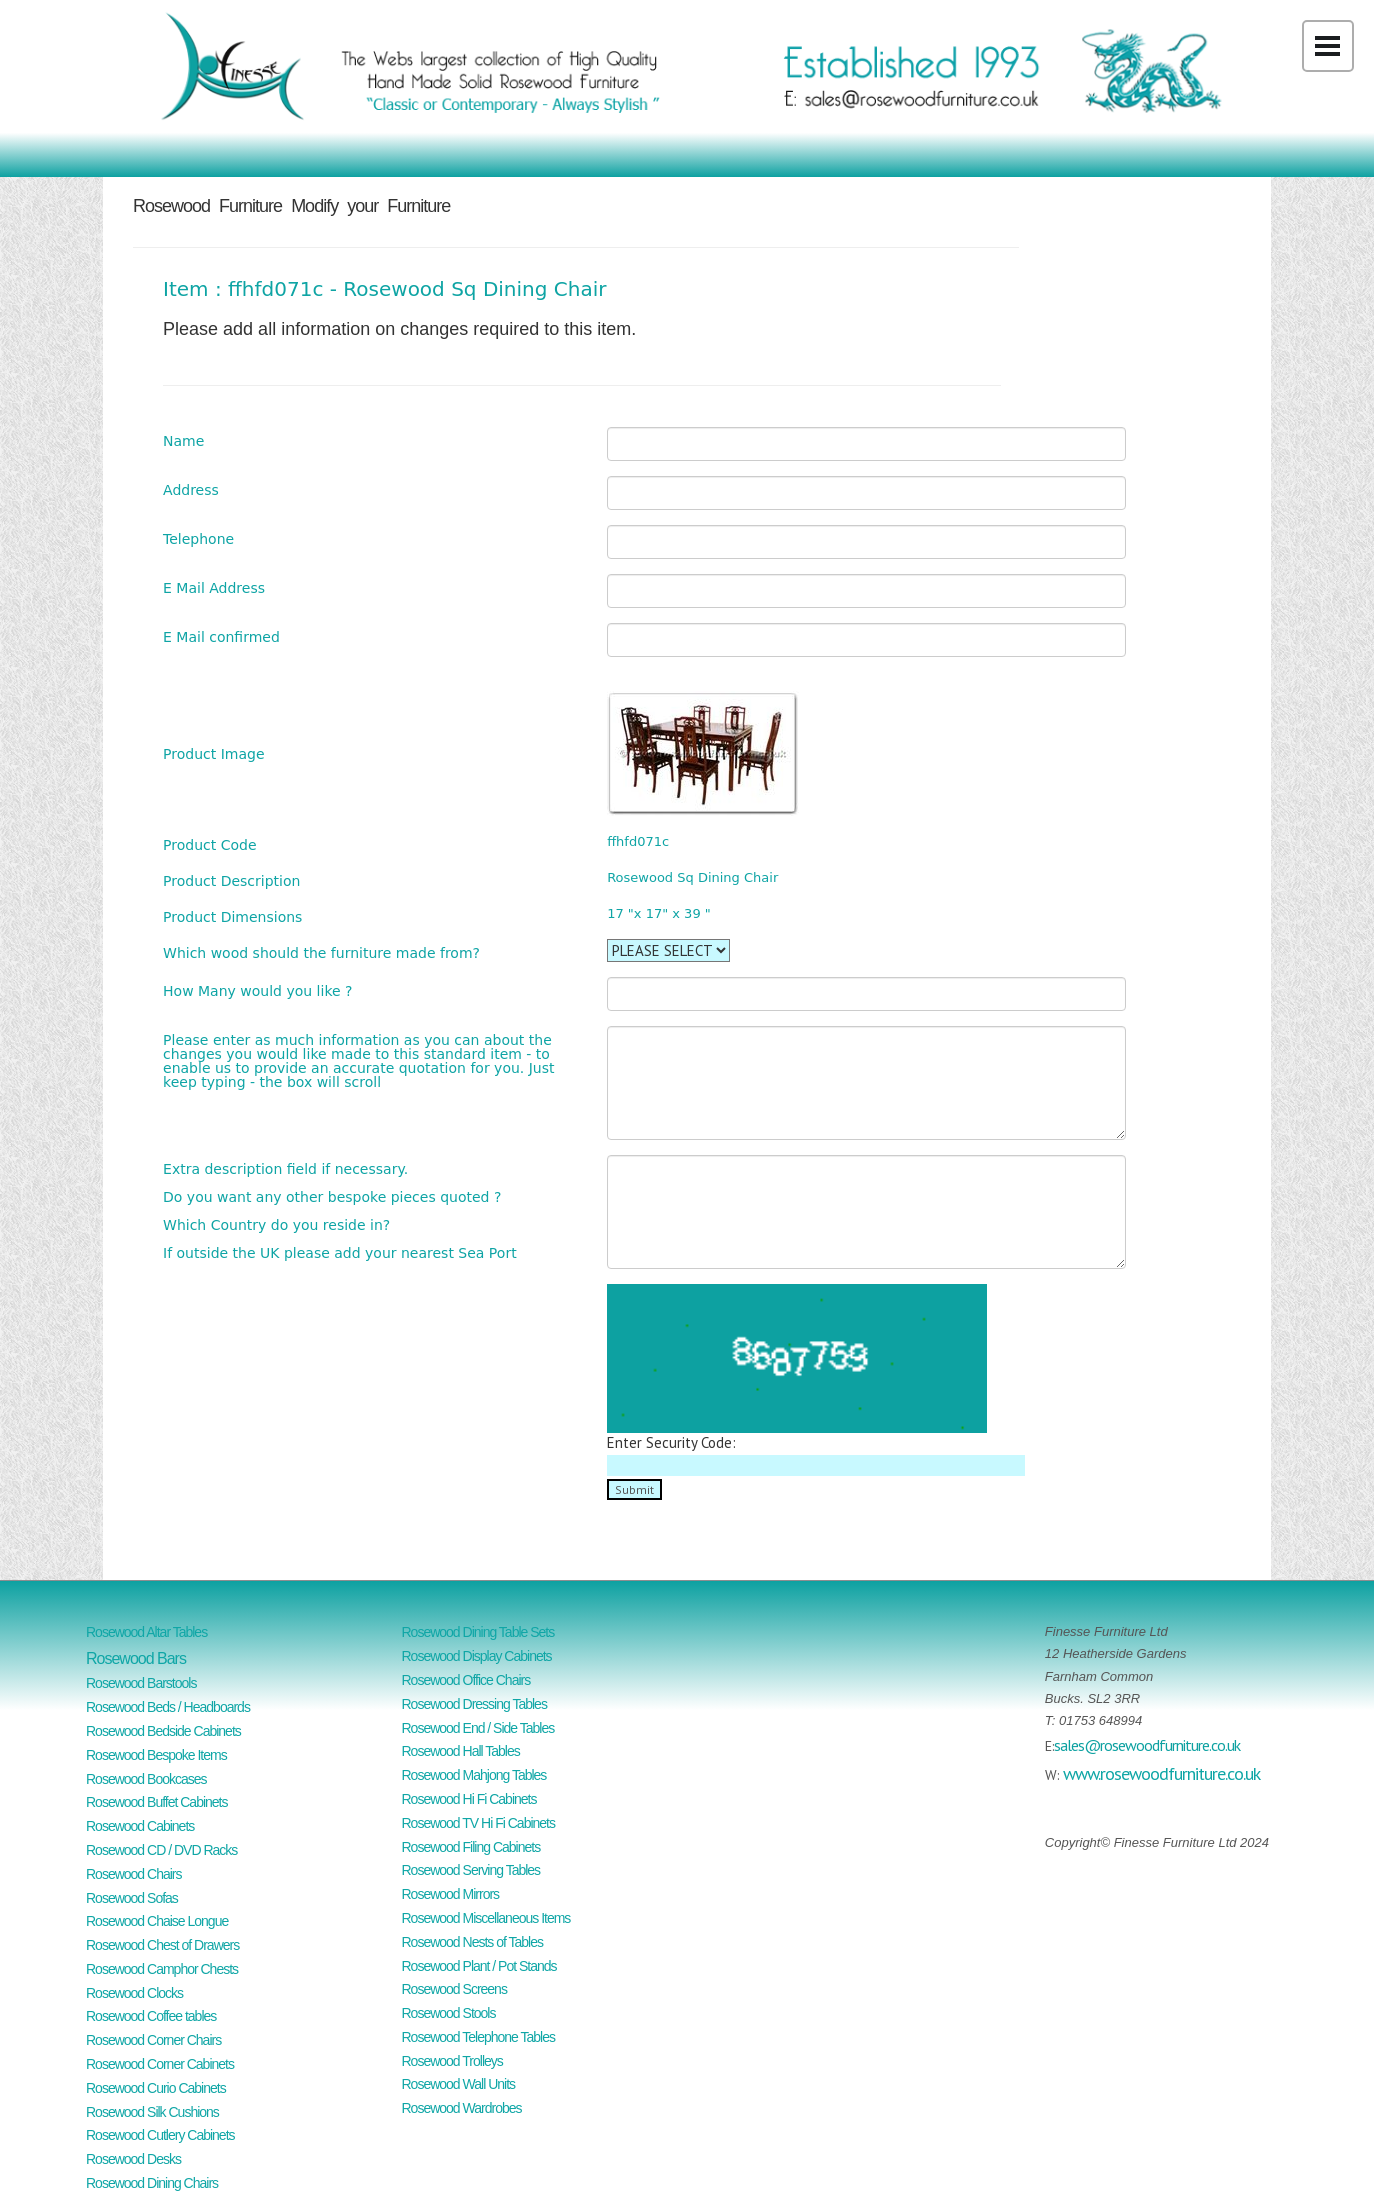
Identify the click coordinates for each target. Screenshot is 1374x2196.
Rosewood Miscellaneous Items (486, 1918)
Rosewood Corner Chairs (153, 2040)
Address (191, 489)
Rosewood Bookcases (146, 1779)
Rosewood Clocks (134, 1993)
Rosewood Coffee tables (151, 2016)
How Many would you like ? (257, 990)
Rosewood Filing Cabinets (471, 1847)
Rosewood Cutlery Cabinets (160, 2135)
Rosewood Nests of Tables (473, 1942)
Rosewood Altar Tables (146, 1632)
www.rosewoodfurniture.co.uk (1161, 1773)
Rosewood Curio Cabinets (156, 2088)
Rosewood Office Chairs (466, 1680)
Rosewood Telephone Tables (479, 2037)
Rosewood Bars (136, 1658)
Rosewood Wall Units (459, 2084)
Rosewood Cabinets (140, 1826)
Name (183, 440)
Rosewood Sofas (132, 1898)
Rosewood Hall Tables (461, 1751)
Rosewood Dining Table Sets (478, 1632)
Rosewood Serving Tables (471, 1870)
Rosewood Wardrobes (462, 2108)
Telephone (198, 538)
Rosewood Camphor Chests (162, 1969)
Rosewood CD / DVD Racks (161, 1850)
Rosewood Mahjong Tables (474, 1775)
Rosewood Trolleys (452, 2061)
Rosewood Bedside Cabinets (163, 1731)
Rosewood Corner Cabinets (160, 2064)
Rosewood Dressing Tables (474, 1704)
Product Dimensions (232, 916)
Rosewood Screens (454, 1989)
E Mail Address (214, 587)
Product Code (209, 844)
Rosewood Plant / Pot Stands (479, 1966)
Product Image (213, 753)
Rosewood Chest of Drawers (162, 1945)
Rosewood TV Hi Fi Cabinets (478, 1823)
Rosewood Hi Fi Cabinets (469, 1799)
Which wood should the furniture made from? (321, 952)
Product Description (231, 880)
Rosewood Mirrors (451, 1894)
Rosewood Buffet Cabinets (157, 1802)
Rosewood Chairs (134, 1874)
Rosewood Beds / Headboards (168, 1707)
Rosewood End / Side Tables (478, 1728)
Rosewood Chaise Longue (157, 1921)
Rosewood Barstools (141, 1683)
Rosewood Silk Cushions (152, 2112)
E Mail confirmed (221, 636)
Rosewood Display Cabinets (477, 1656)
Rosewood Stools (449, 2013)
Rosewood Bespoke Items (156, 1755)
